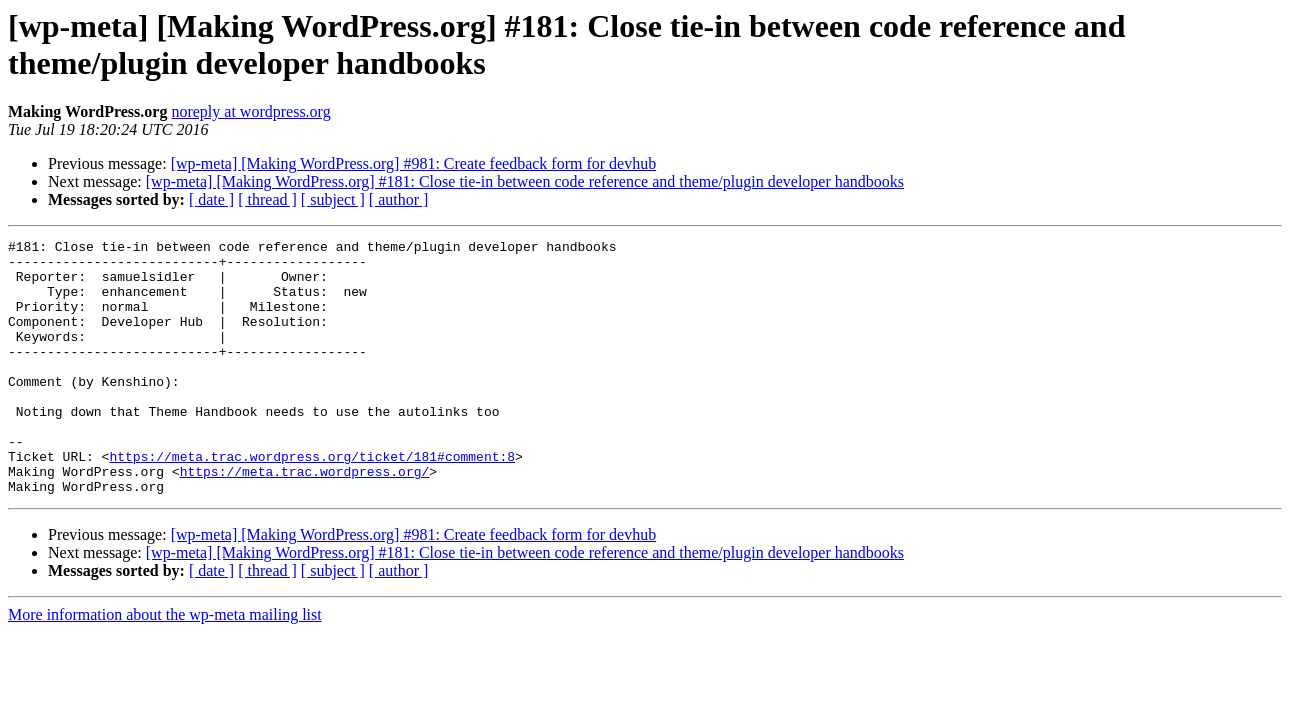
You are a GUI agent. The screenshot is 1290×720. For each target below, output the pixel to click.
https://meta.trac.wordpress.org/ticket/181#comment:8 (312, 501)
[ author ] (399, 199)
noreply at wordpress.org (250, 111)
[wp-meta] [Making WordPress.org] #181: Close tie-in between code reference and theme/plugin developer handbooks (525, 181)
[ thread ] (267, 199)
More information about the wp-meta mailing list (165, 665)
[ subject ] (333, 199)
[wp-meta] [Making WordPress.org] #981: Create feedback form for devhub (414, 163)
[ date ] (211, 199)
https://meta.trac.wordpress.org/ (305, 519)
